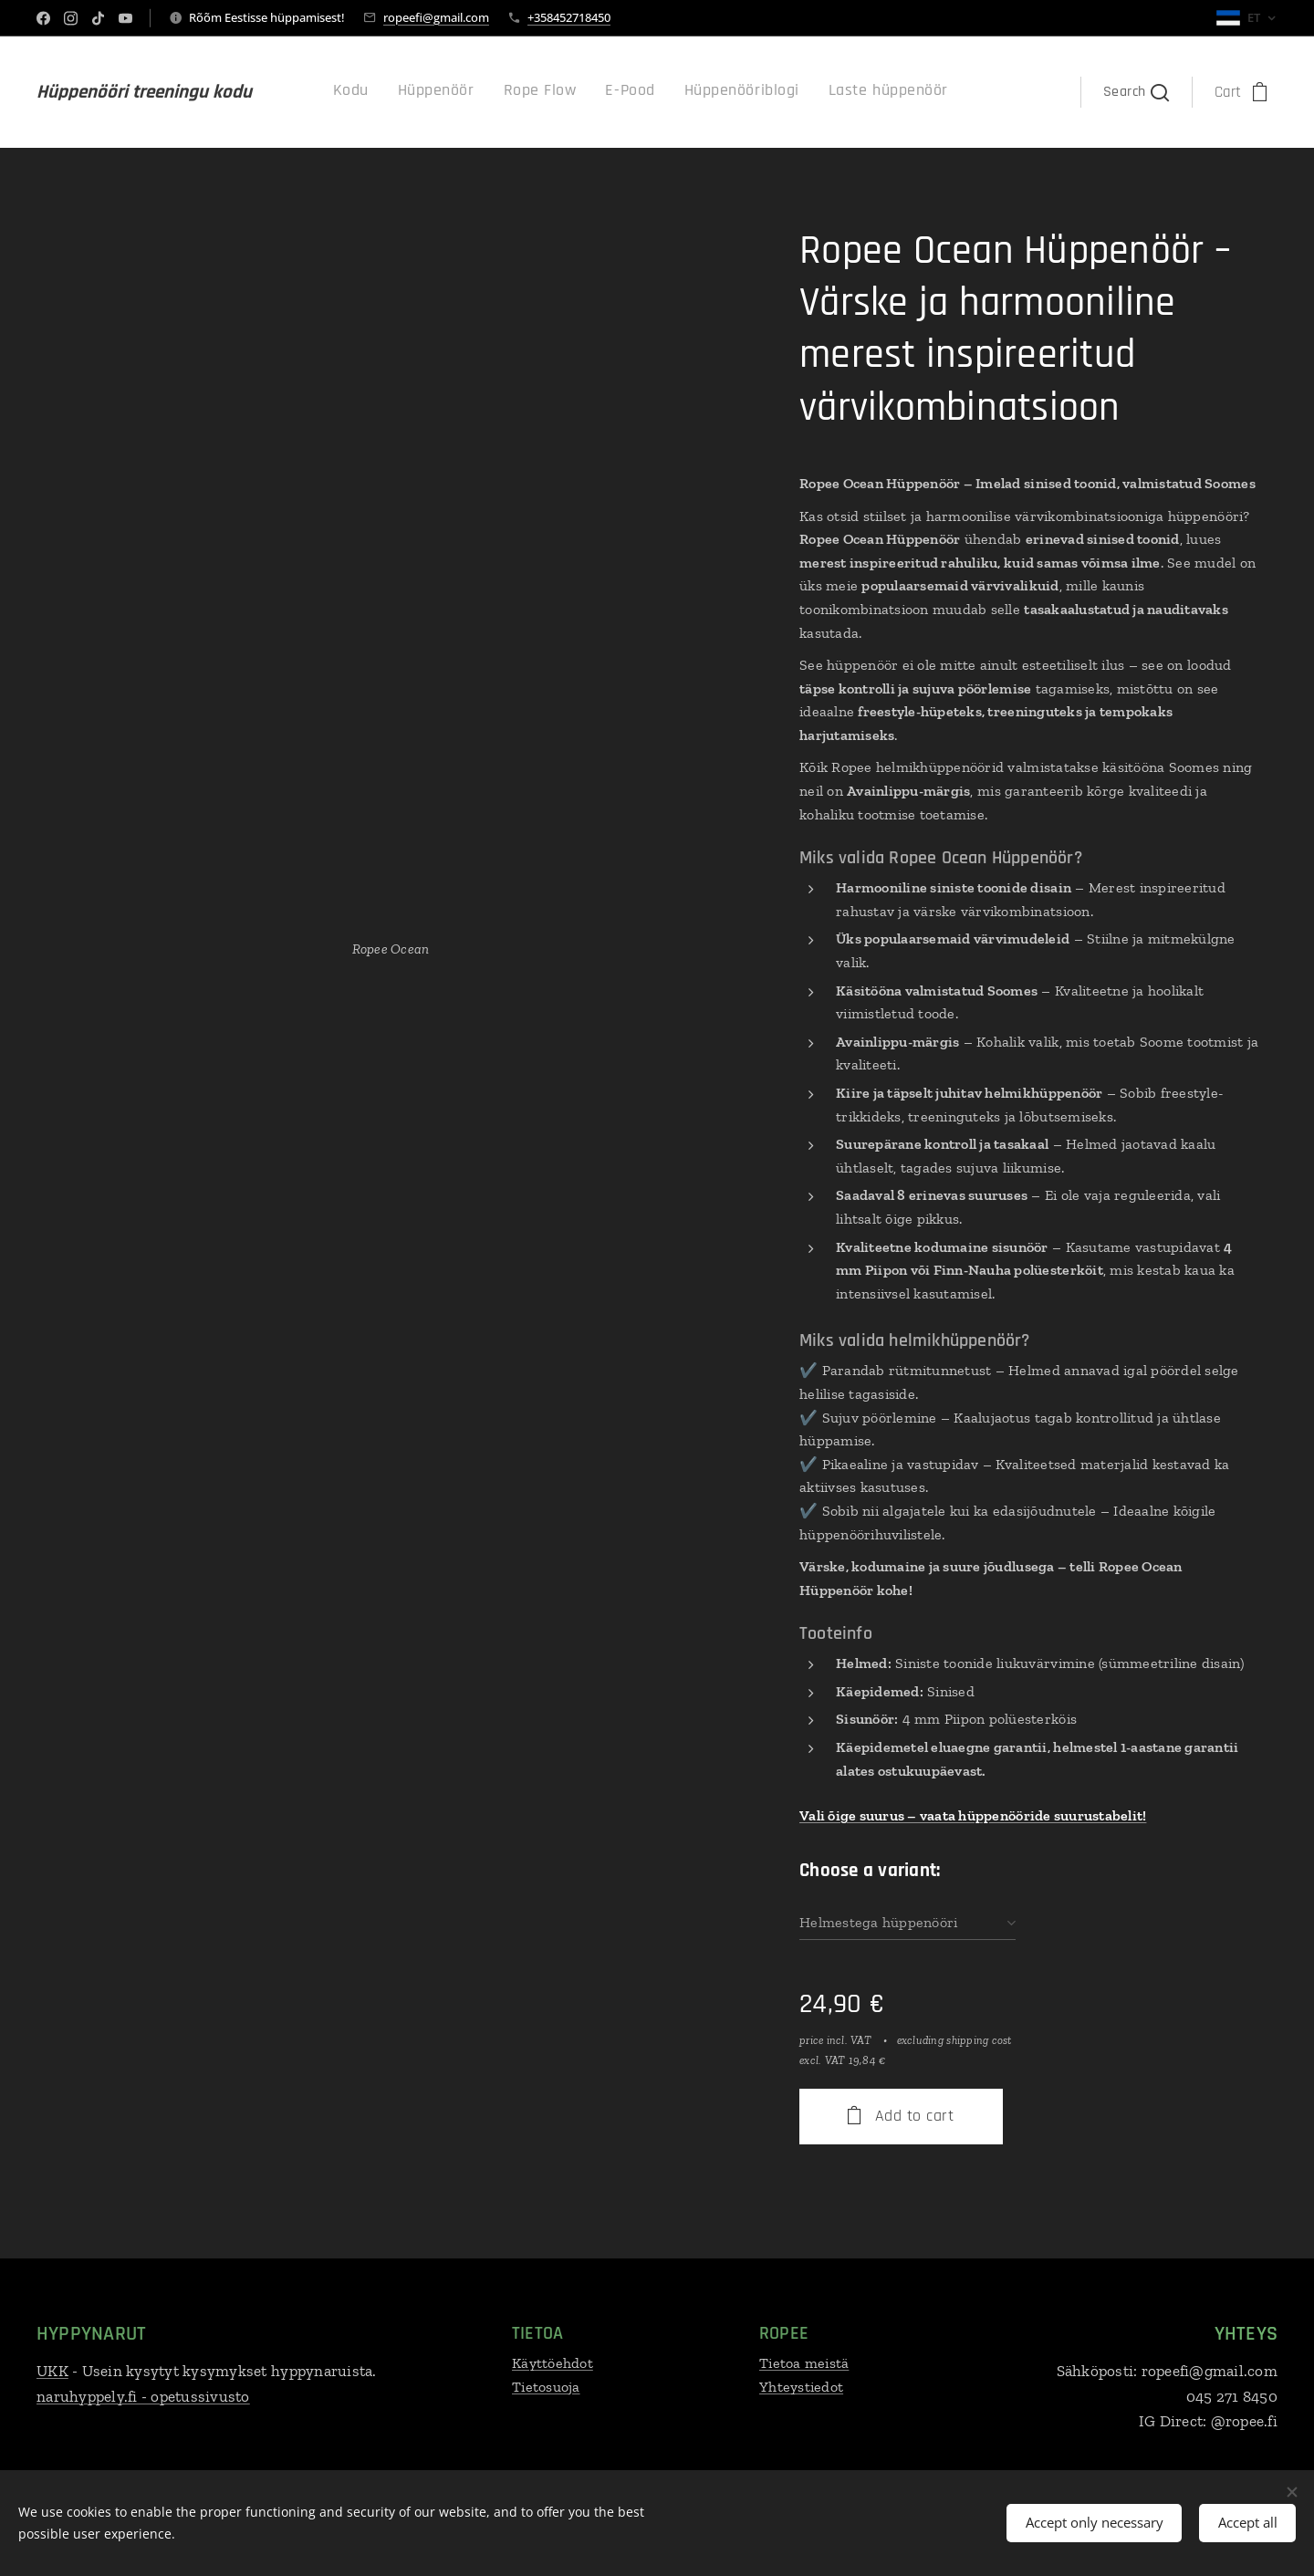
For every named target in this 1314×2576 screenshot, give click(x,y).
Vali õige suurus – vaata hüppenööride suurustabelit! (972, 1815)
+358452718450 (568, 17)
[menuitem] (794, 92)
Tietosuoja (546, 2385)
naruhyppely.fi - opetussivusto (143, 2395)
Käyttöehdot (552, 2363)
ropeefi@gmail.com (436, 17)
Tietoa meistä (804, 2363)
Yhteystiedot (801, 2385)
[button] (1136, 92)
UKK (52, 2371)
